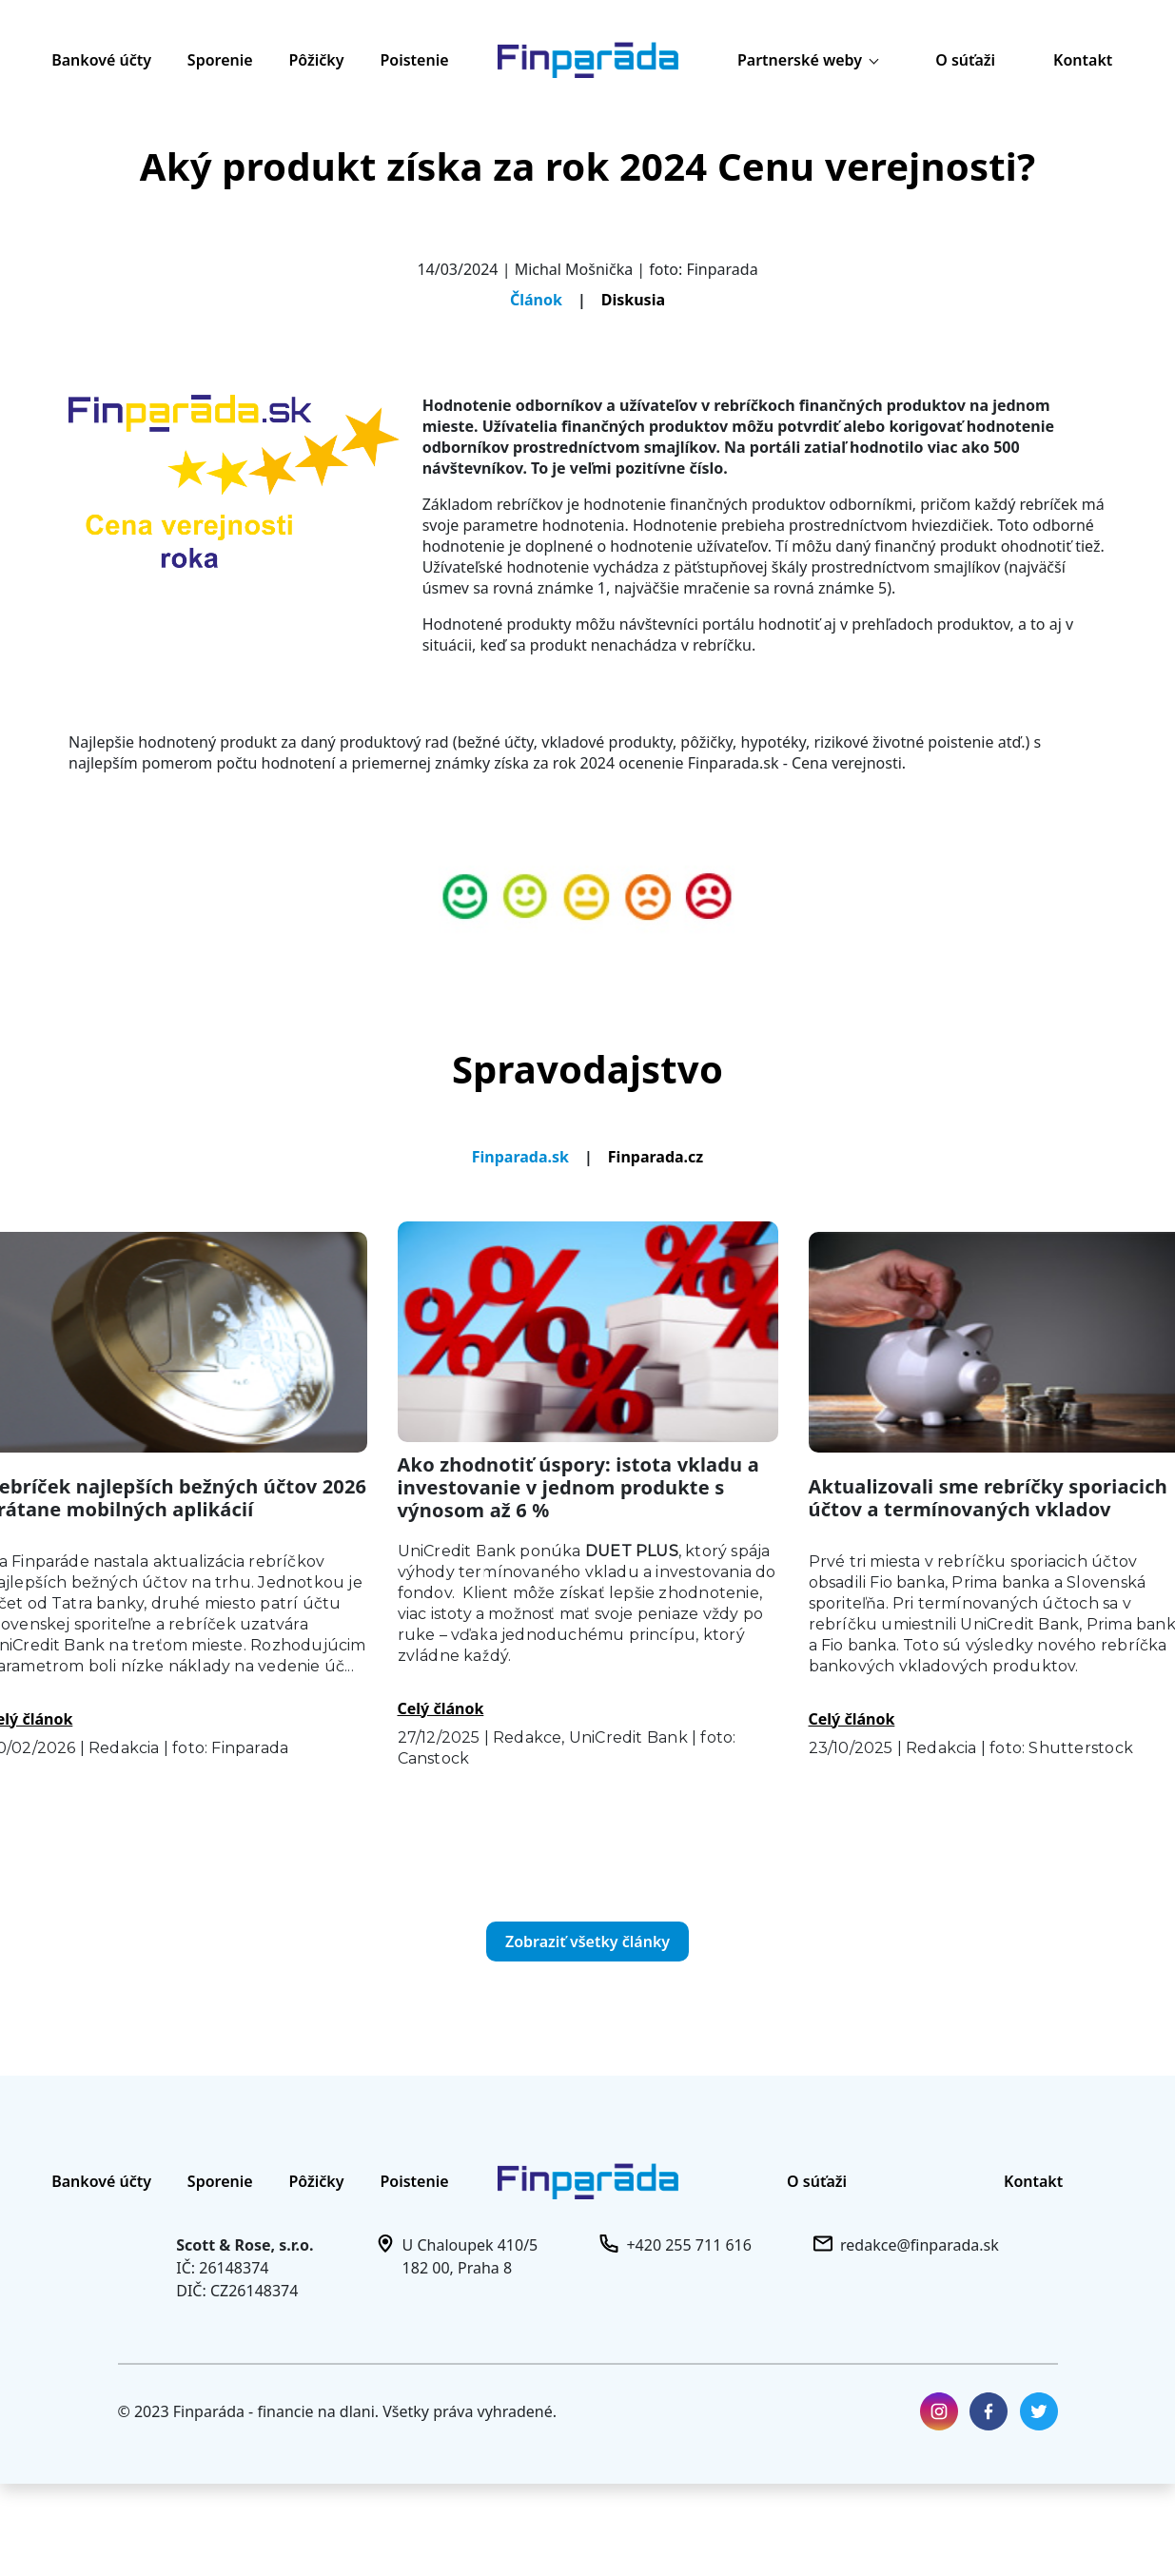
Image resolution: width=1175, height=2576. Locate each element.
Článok (536, 299)
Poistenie (414, 59)
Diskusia (633, 299)
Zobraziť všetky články (587, 1941)
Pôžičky (316, 59)
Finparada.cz (655, 1156)
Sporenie (220, 59)
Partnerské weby (808, 59)
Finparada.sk (520, 1156)
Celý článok (441, 1708)
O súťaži (965, 59)
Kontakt (1082, 59)
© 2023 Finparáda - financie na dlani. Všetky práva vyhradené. (338, 2411)
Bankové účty (101, 59)
